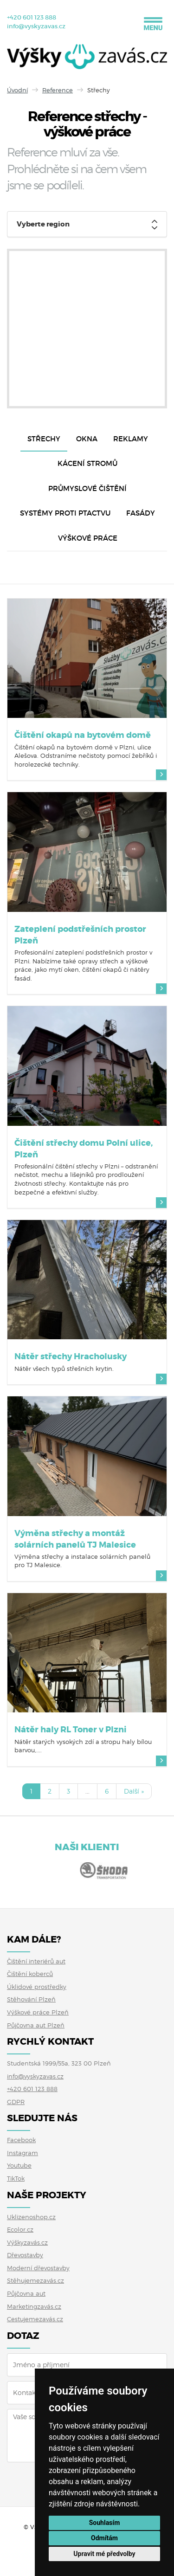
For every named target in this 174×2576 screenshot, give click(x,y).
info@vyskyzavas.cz (36, 26)
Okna (86, 438)
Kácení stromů (87, 463)
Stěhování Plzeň (31, 1999)
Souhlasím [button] (104, 2522)
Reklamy (130, 438)
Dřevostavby (25, 2255)
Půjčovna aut (26, 2293)
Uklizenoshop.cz (31, 2217)
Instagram (22, 2152)
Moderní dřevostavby (38, 2268)
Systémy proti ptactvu (65, 513)
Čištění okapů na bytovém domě (82, 735)
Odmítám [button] (104, 2538)
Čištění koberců (30, 1973)
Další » (134, 1791)
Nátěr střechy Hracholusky (70, 1356)
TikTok (16, 2178)
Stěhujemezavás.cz (35, 2280)
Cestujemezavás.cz (35, 2319)
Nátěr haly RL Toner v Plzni (70, 1729)
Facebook (21, 2139)
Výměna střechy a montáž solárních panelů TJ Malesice (75, 1539)
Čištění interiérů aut (36, 1961)
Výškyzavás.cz (27, 2242)
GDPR (16, 2101)
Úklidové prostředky (36, 1986)
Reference (57, 90)
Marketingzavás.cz (34, 2306)
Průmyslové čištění (87, 488)
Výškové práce (87, 538)
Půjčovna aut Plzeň (35, 2025)
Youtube (19, 2165)
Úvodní (17, 90)
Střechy (43, 438)
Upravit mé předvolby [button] (104, 2553)
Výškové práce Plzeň (38, 2012)
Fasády (140, 513)
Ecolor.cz (20, 2229)
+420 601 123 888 (31, 17)
